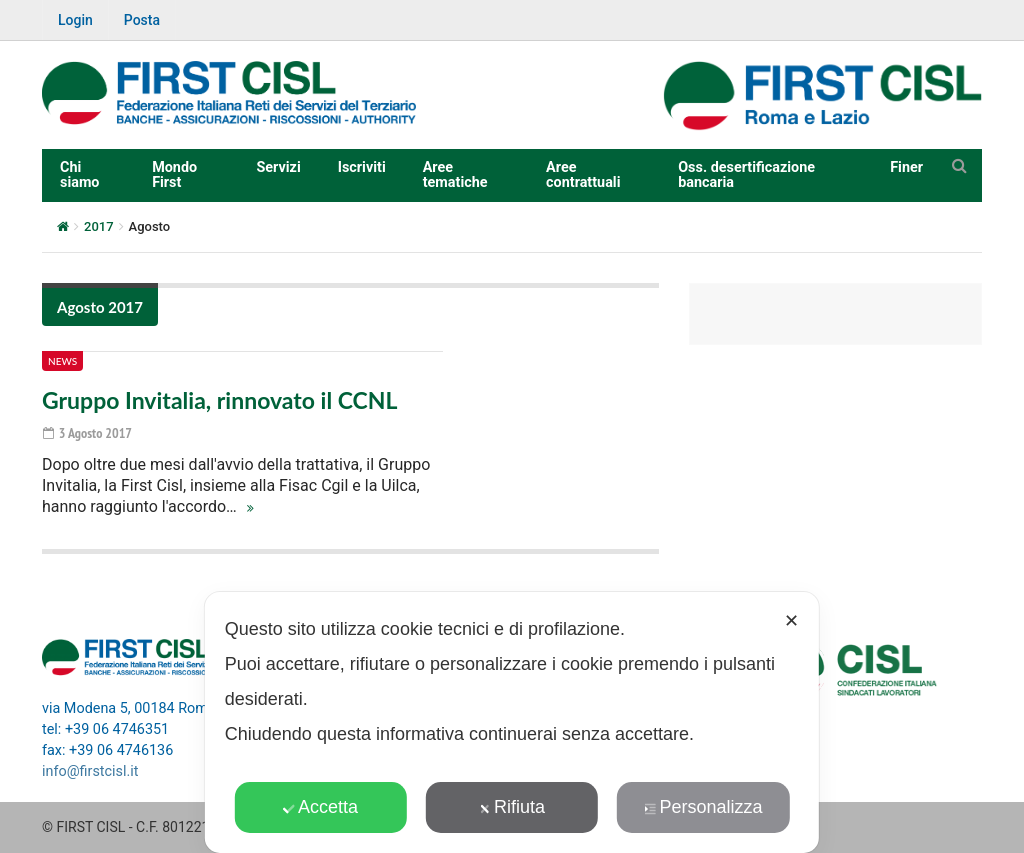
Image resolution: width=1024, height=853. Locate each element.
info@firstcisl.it (90, 771)
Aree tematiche (455, 174)
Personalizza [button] (703, 807)
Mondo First (174, 174)
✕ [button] (791, 621)
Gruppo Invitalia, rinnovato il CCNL (220, 400)
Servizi (278, 167)
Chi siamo (80, 174)
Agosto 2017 (100, 307)
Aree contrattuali (583, 174)
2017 (99, 226)
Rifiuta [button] (512, 807)
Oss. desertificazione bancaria (746, 174)
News (62, 361)
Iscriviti (362, 167)
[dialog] (512, 722)
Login (75, 20)
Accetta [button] (320, 807)
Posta (142, 20)
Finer (906, 167)
